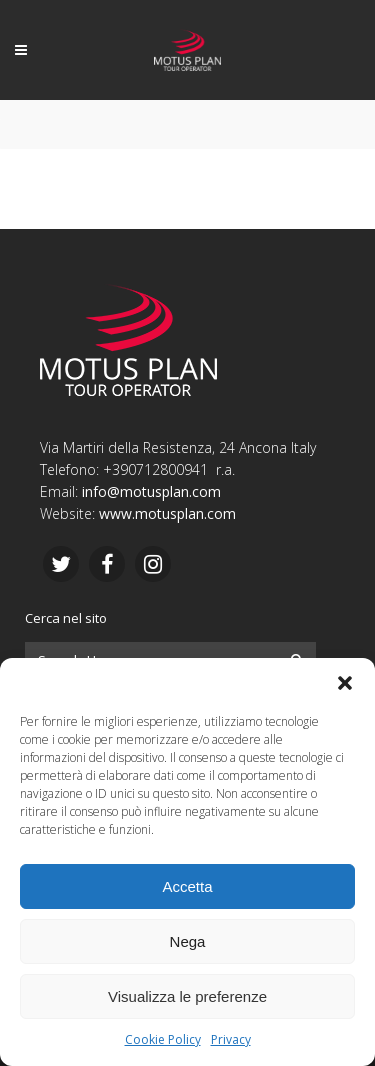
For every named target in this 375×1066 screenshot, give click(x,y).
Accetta (187, 886)
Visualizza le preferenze (187, 996)
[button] (345, 683)
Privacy (231, 1039)
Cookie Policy (163, 1039)
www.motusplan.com (167, 513)
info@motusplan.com (151, 491)
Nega (188, 941)
